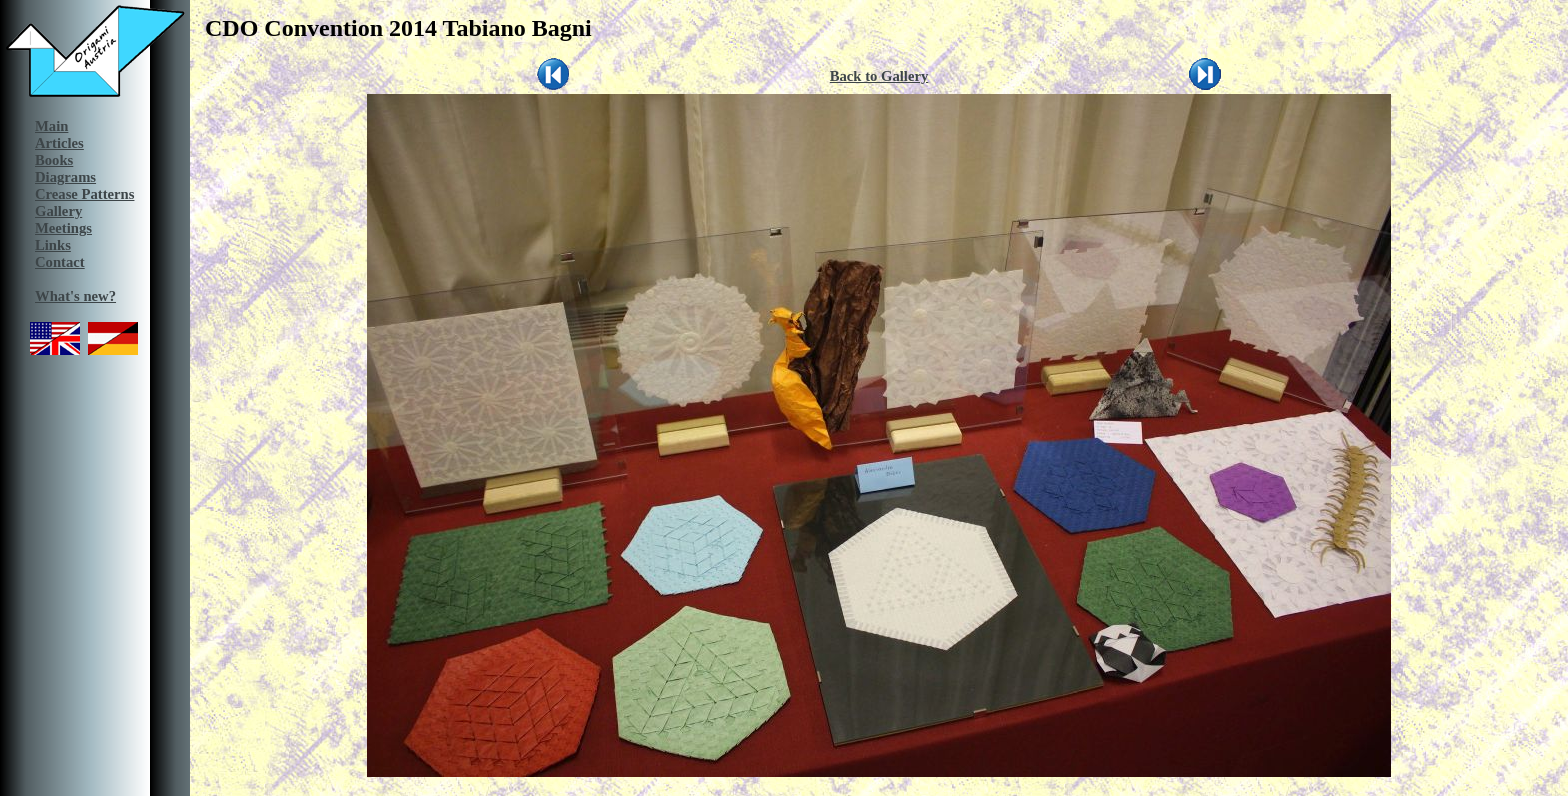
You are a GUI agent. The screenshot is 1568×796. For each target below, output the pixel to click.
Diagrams (65, 177)
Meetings (63, 228)
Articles (59, 143)
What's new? (75, 296)
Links (53, 245)
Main (51, 126)
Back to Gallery (879, 76)
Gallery (58, 211)
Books (54, 160)
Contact (60, 262)
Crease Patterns (84, 194)
